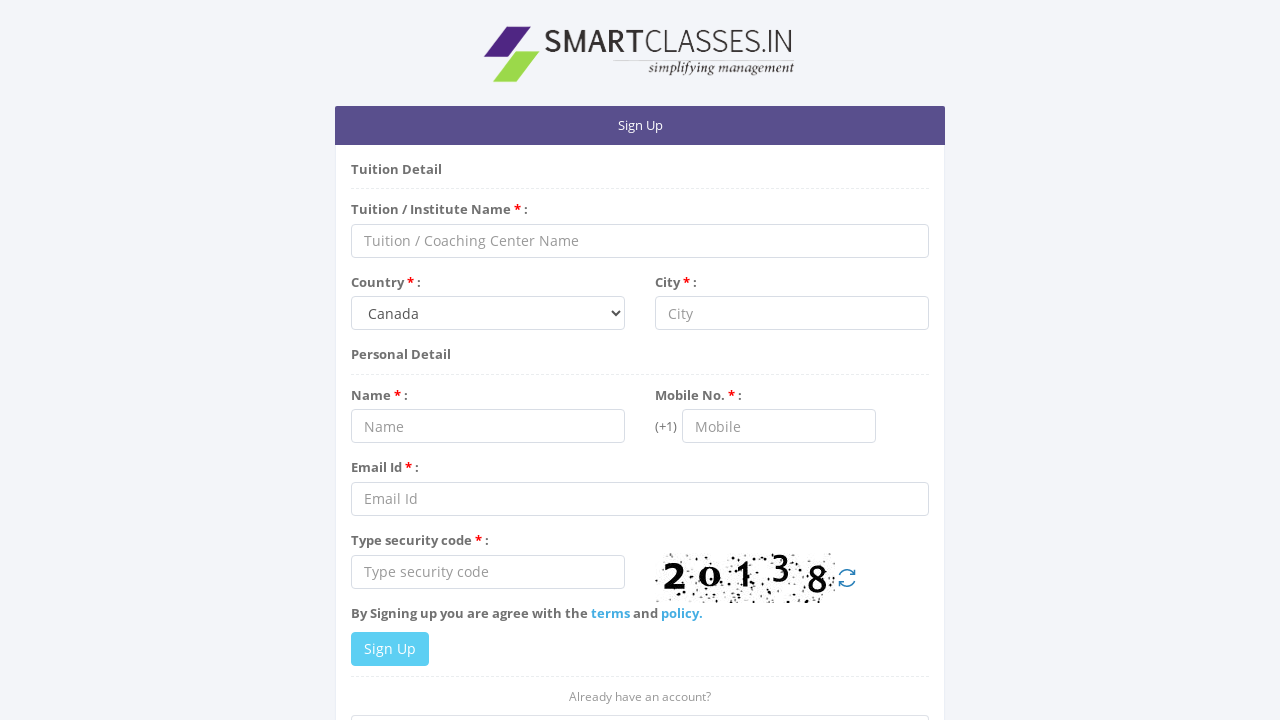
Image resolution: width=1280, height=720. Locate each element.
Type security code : (420, 540)
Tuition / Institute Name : (439, 209)
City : (676, 282)
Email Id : (385, 467)
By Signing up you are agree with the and (527, 613)
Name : (379, 395)
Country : (386, 282)
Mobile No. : (698, 395)
